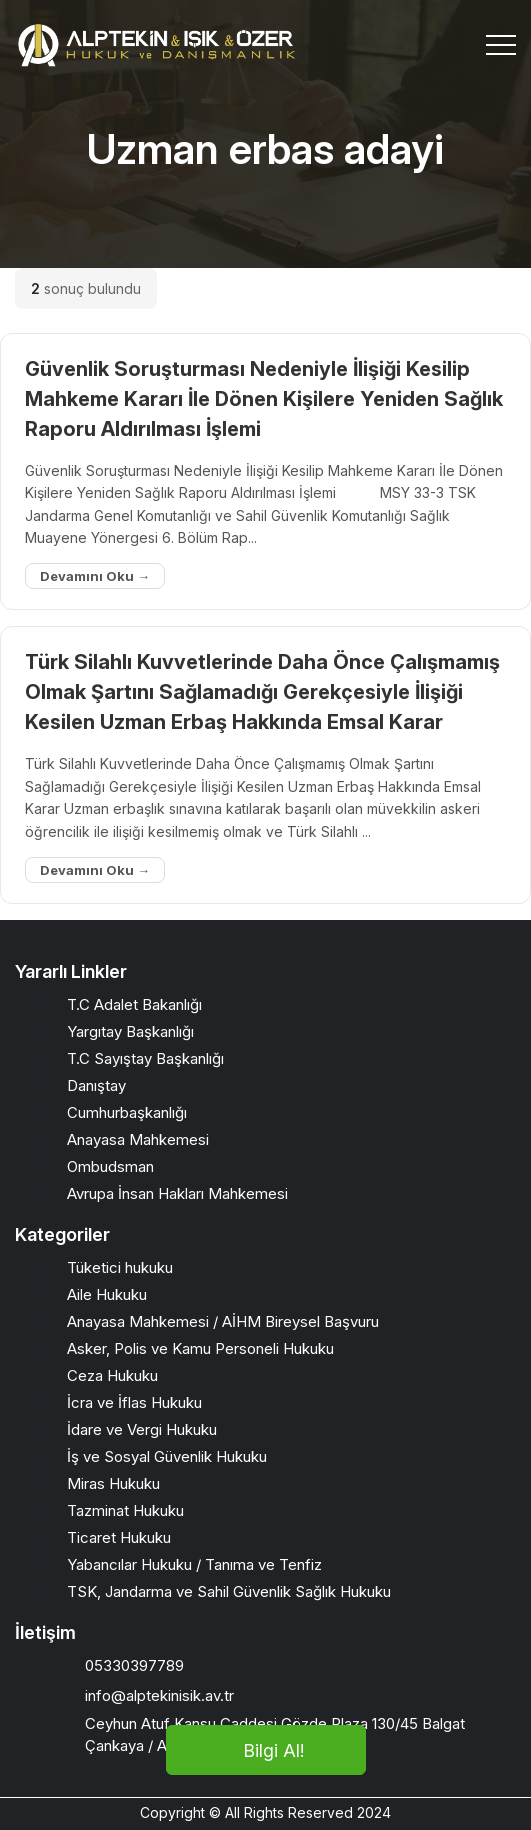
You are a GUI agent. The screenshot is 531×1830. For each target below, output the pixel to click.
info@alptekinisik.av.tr (159, 1695)
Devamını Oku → (95, 576)
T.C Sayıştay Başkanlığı (145, 1058)
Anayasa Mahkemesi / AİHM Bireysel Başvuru (223, 1321)
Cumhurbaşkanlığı (127, 1112)
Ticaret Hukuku (119, 1537)
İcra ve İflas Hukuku (134, 1402)
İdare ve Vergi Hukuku (142, 1429)
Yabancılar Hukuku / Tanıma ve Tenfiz (194, 1564)
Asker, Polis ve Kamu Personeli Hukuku (200, 1348)
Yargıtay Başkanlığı (130, 1031)
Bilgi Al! (273, 1750)
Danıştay (96, 1085)
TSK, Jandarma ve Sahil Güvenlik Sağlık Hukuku (229, 1591)
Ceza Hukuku (112, 1375)
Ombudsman (110, 1166)
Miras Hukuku (113, 1483)
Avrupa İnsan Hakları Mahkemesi (177, 1193)
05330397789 (134, 1665)
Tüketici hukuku (120, 1267)
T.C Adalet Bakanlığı (134, 1004)
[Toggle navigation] (501, 45)
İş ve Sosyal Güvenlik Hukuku (167, 1456)
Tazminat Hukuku (125, 1510)
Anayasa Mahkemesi (138, 1139)
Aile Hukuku (107, 1294)
